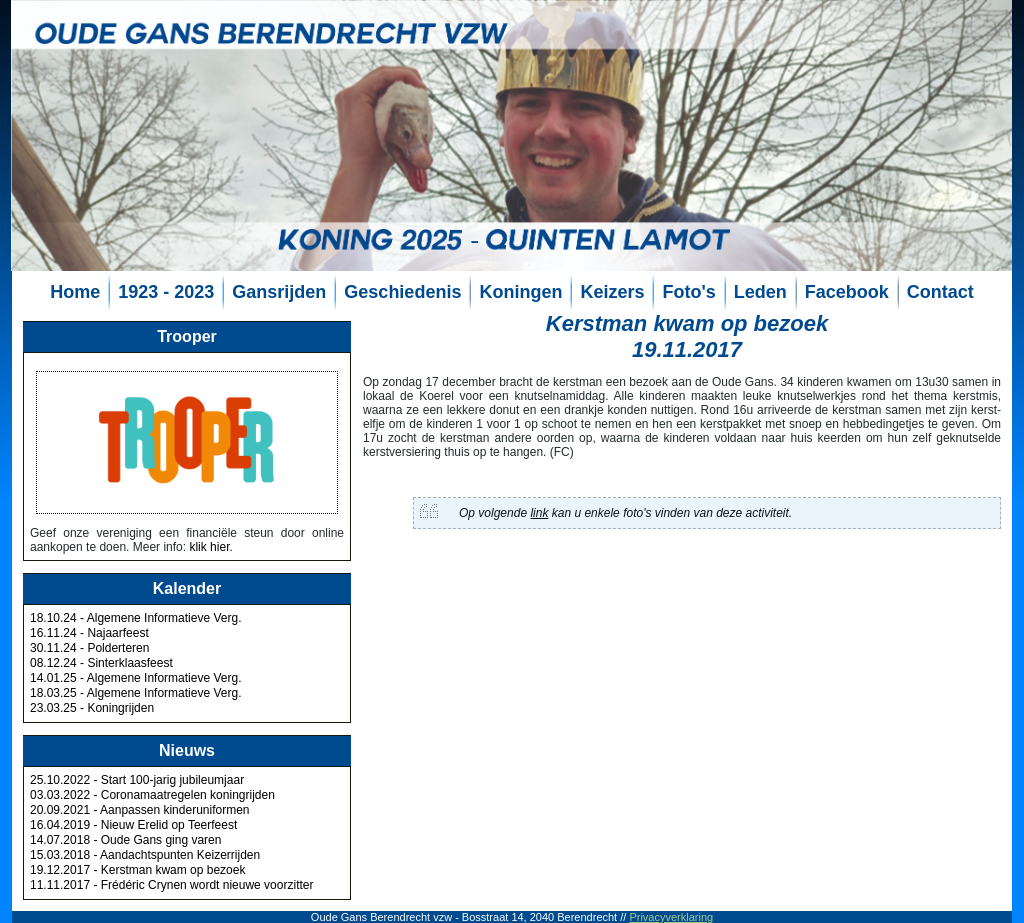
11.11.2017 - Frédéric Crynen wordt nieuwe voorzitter (171, 885)
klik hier (209, 547)
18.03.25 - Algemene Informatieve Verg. (135, 693)
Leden (760, 292)
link (539, 513)
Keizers (612, 292)
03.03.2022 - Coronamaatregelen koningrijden (152, 795)
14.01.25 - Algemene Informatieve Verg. (135, 678)
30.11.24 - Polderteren (89, 648)
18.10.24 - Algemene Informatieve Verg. (135, 618)
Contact (940, 292)
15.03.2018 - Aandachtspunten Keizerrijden (145, 855)
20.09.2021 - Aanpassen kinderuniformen (140, 810)
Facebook (847, 292)
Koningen (520, 292)
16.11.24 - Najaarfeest (89, 633)
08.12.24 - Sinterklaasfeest (101, 663)
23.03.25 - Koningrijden (92, 708)
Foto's (688, 292)
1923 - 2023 (166, 292)
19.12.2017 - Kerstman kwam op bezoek (137, 870)
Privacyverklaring (671, 917)
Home (75, 292)
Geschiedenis (402, 292)
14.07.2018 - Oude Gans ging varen (125, 840)
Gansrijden (279, 292)
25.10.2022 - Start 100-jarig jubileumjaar (137, 780)
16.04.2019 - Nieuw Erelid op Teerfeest (133, 825)
